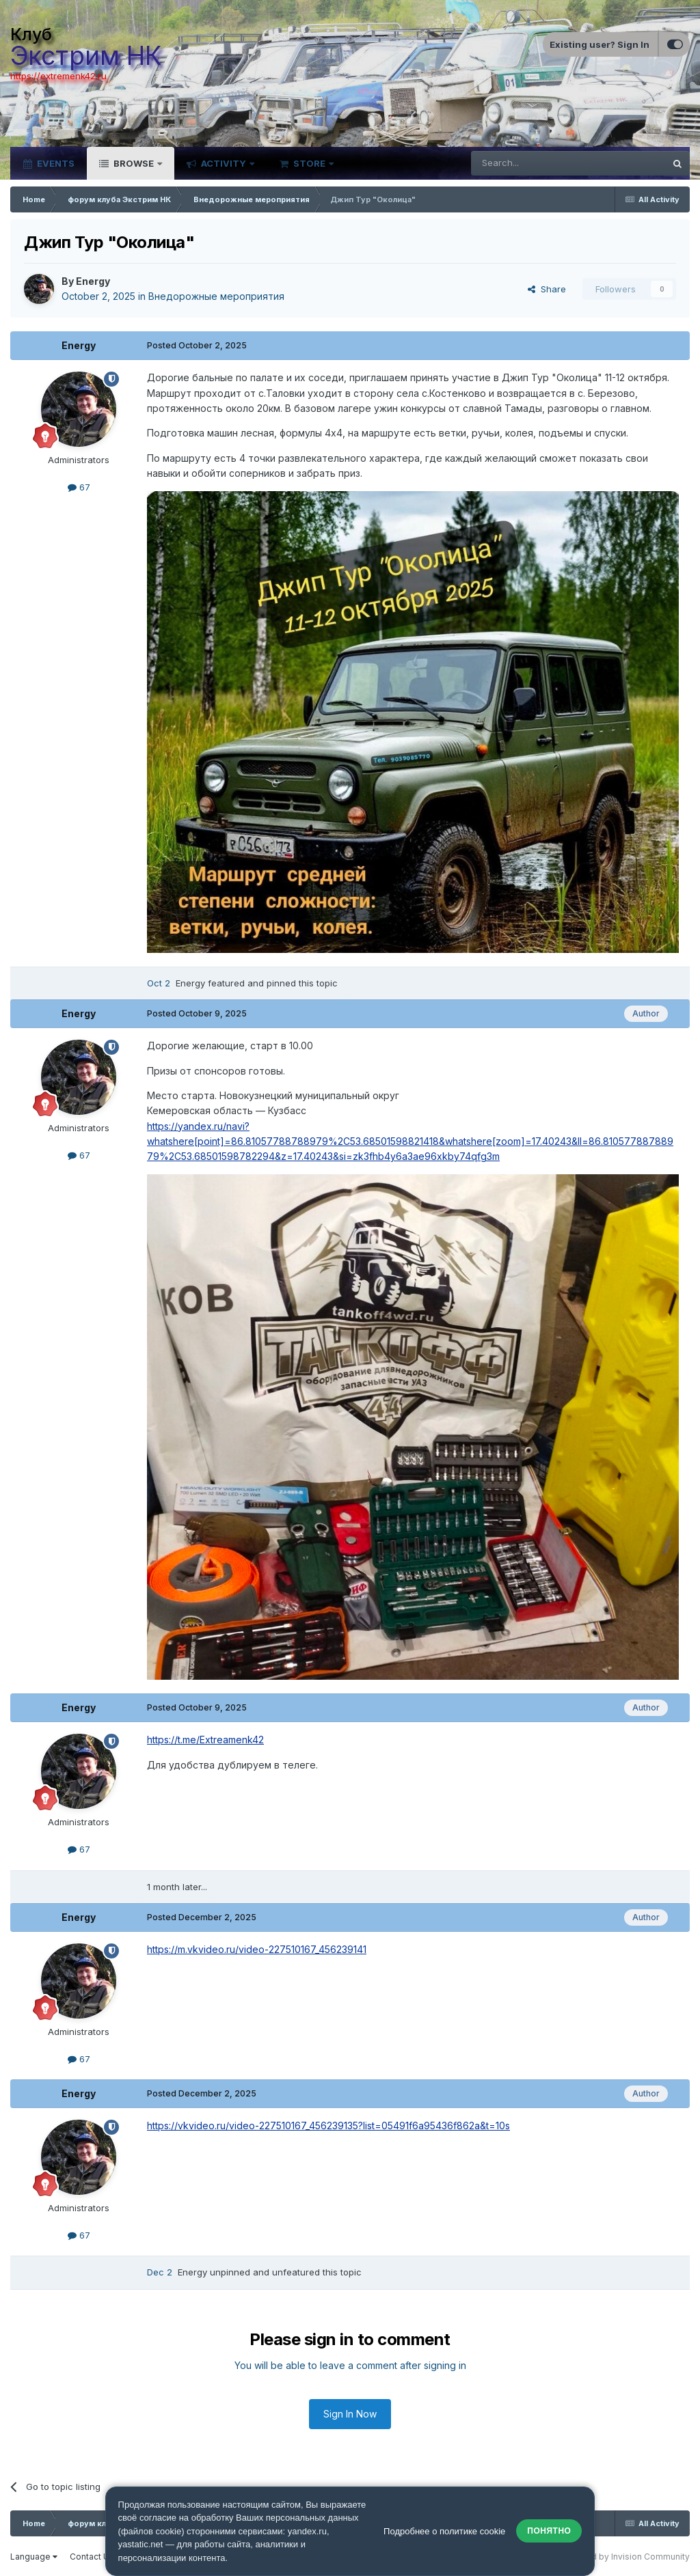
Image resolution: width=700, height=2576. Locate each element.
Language (33, 2556)
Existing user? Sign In (599, 44)
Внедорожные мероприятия (216, 296)
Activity (223, 163)
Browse (133, 163)
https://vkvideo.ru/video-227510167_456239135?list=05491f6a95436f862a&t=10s (328, 2125)
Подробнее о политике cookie (444, 2531)
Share (547, 288)
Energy (93, 281)
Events (55, 163)
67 (79, 487)
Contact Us (92, 2556)
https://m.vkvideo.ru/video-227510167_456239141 (256, 1949)
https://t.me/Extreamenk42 (205, 1739)
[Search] (533, 163)
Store (309, 163)
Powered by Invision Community (625, 2556)
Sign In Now (350, 2414)
